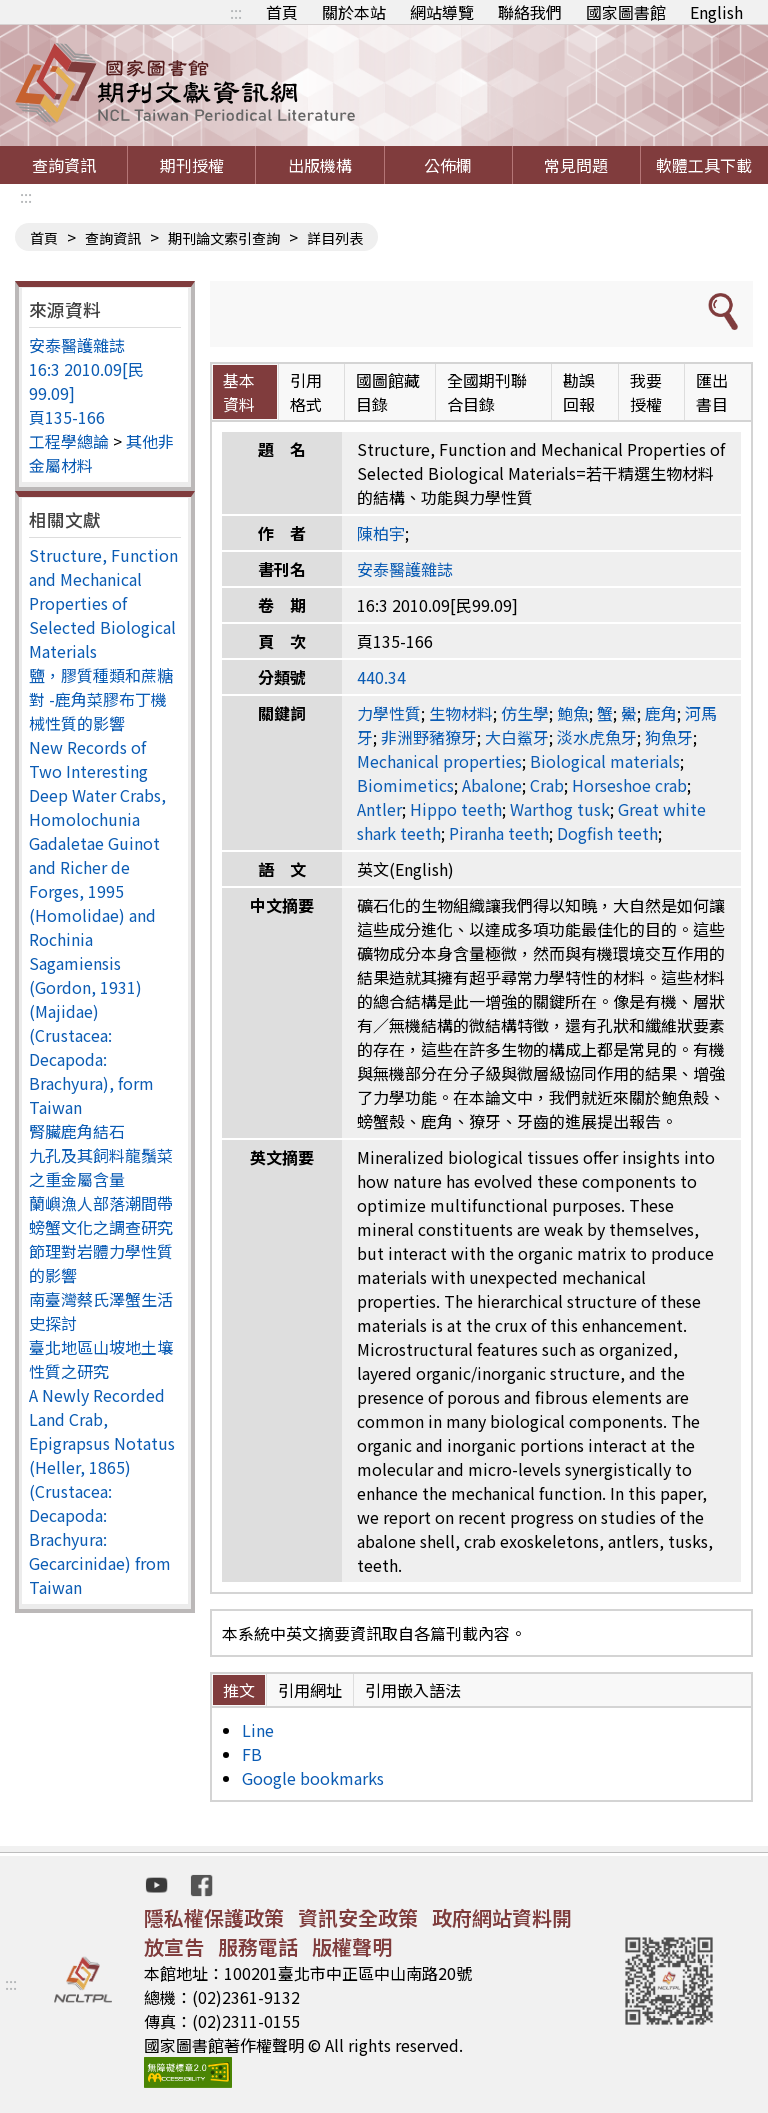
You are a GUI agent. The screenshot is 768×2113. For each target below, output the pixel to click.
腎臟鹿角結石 (77, 1131)
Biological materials (605, 761)
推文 (239, 1690)
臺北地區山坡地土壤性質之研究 (101, 1359)
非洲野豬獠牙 (429, 737)
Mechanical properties (439, 761)
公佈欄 (448, 165)
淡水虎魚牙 (597, 737)
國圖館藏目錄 (388, 392)
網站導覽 (442, 12)
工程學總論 (69, 441)
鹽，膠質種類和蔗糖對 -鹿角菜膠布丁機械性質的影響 (101, 699)
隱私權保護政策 (214, 1917)
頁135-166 (67, 417)
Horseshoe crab (629, 785)
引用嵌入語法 (413, 1690)
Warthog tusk (560, 809)
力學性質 (389, 713)
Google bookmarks (313, 1778)
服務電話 (258, 1946)
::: (236, 12)
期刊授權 (192, 165)
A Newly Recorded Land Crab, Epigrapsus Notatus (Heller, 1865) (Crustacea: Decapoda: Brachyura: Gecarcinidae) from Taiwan (102, 1491)
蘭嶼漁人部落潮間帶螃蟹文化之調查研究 (101, 1215)
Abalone (492, 785)
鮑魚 (573, 713)
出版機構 (320, 165)
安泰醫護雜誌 (77, 345)
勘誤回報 (579, 392)
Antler (379, 809)
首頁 (282, 12)
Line (258, 1730)
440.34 (381, 677)
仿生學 (525, 713)
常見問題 (576, 165)
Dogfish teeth (607, 833)
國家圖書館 (626, 12)
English (716, 12)
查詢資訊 (64, 165)
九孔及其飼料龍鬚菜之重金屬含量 (101, 1167)
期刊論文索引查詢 (224, 238)
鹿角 (661, 713)
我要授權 (646, 392)
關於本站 (354, 12)
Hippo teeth (456, 809)
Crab (547, 785)
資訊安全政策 (358, 1917)
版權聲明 (352, 1946)
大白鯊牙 (517, 737)
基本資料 (239, 392)
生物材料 (461, 713)
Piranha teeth (499, 833)
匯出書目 (712, 392)
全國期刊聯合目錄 (487, 392)
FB (252, 1754)
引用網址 (310, 1690)
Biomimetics (405, 785)
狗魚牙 (669, 737)
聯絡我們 (530, 12)
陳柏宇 (381, 533)
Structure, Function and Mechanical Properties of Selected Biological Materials (103, 603)
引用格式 (306, 392)
